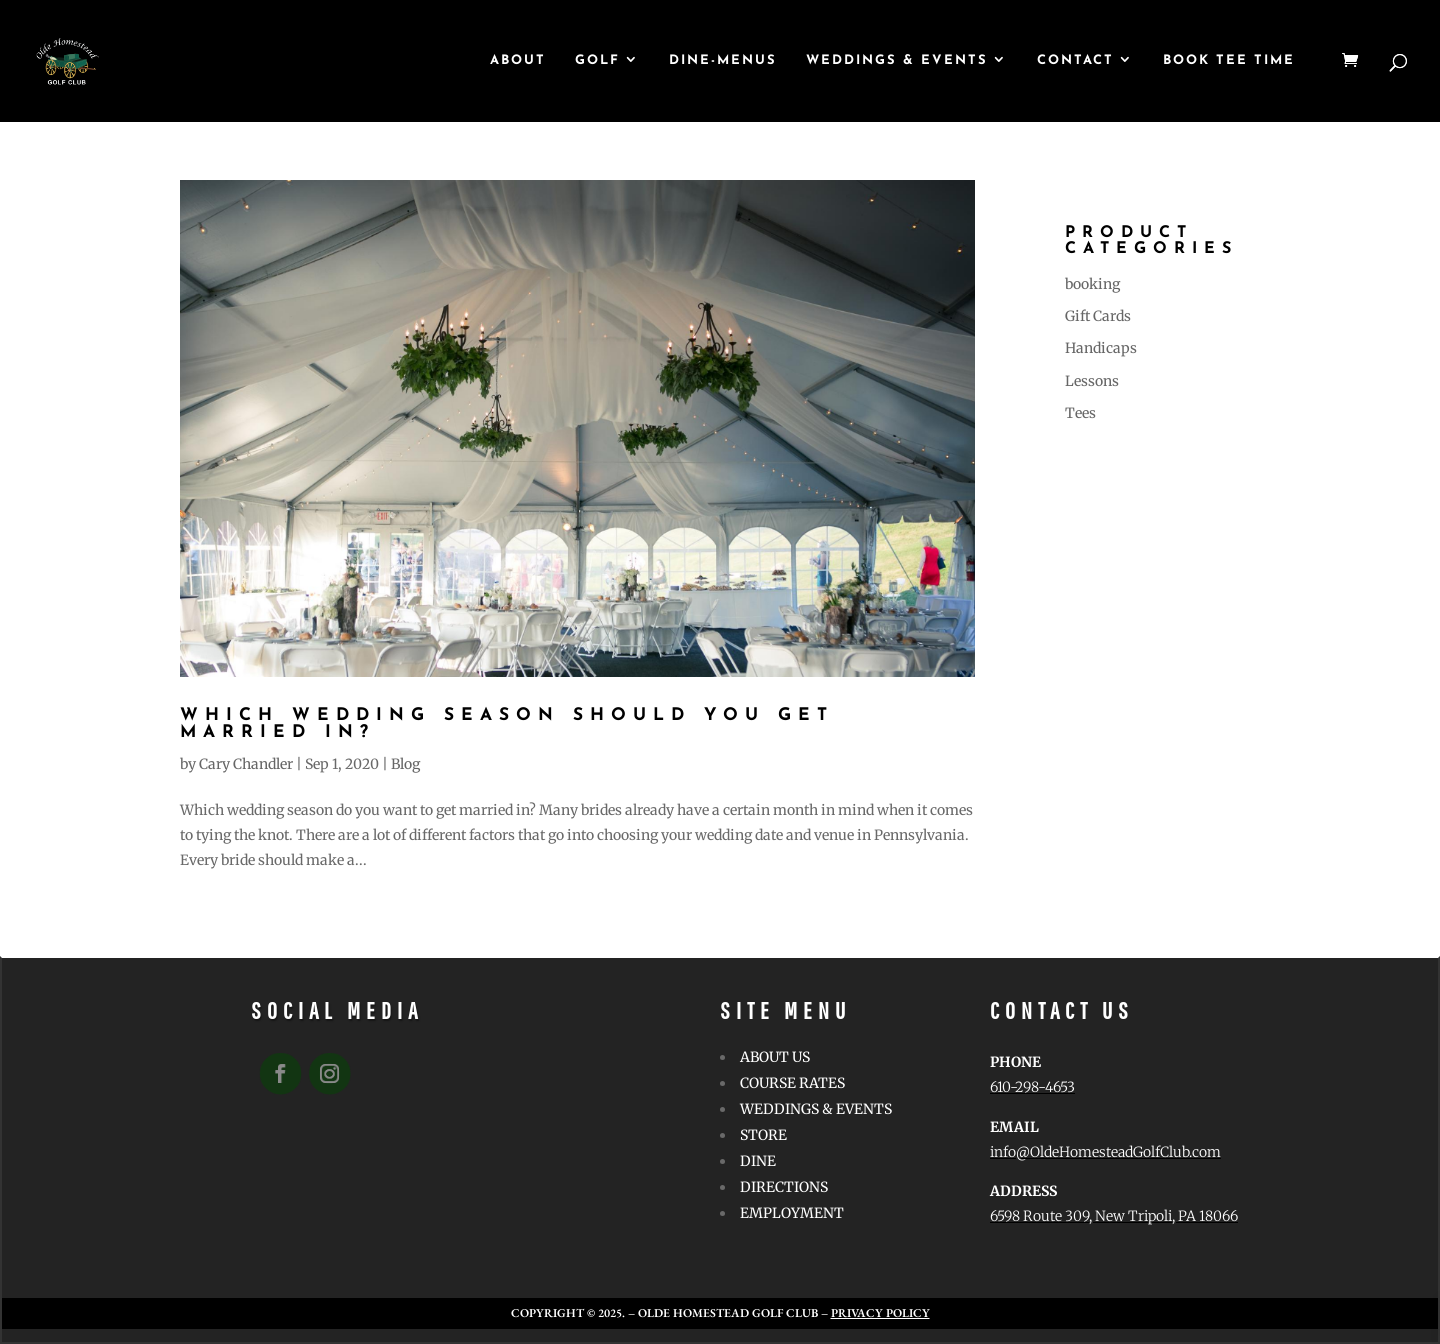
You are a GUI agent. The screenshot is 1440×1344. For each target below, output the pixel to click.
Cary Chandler (246, 764)
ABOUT (518, 60)
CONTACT (1075, 60)
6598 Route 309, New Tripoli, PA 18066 (1114, 1216)
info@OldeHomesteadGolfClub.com (1105, 1152)
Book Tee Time (1229, 60)
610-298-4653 (1032, 1087)
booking (1092, 284)
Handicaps (1101, 348)
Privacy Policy (880, 1313)
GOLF (597, 60)
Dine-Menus (723, 60)
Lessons (1092, 381)
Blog (405, 764)
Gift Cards (1098, 316)
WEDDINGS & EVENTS (897, 60)
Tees (1080, 413)
